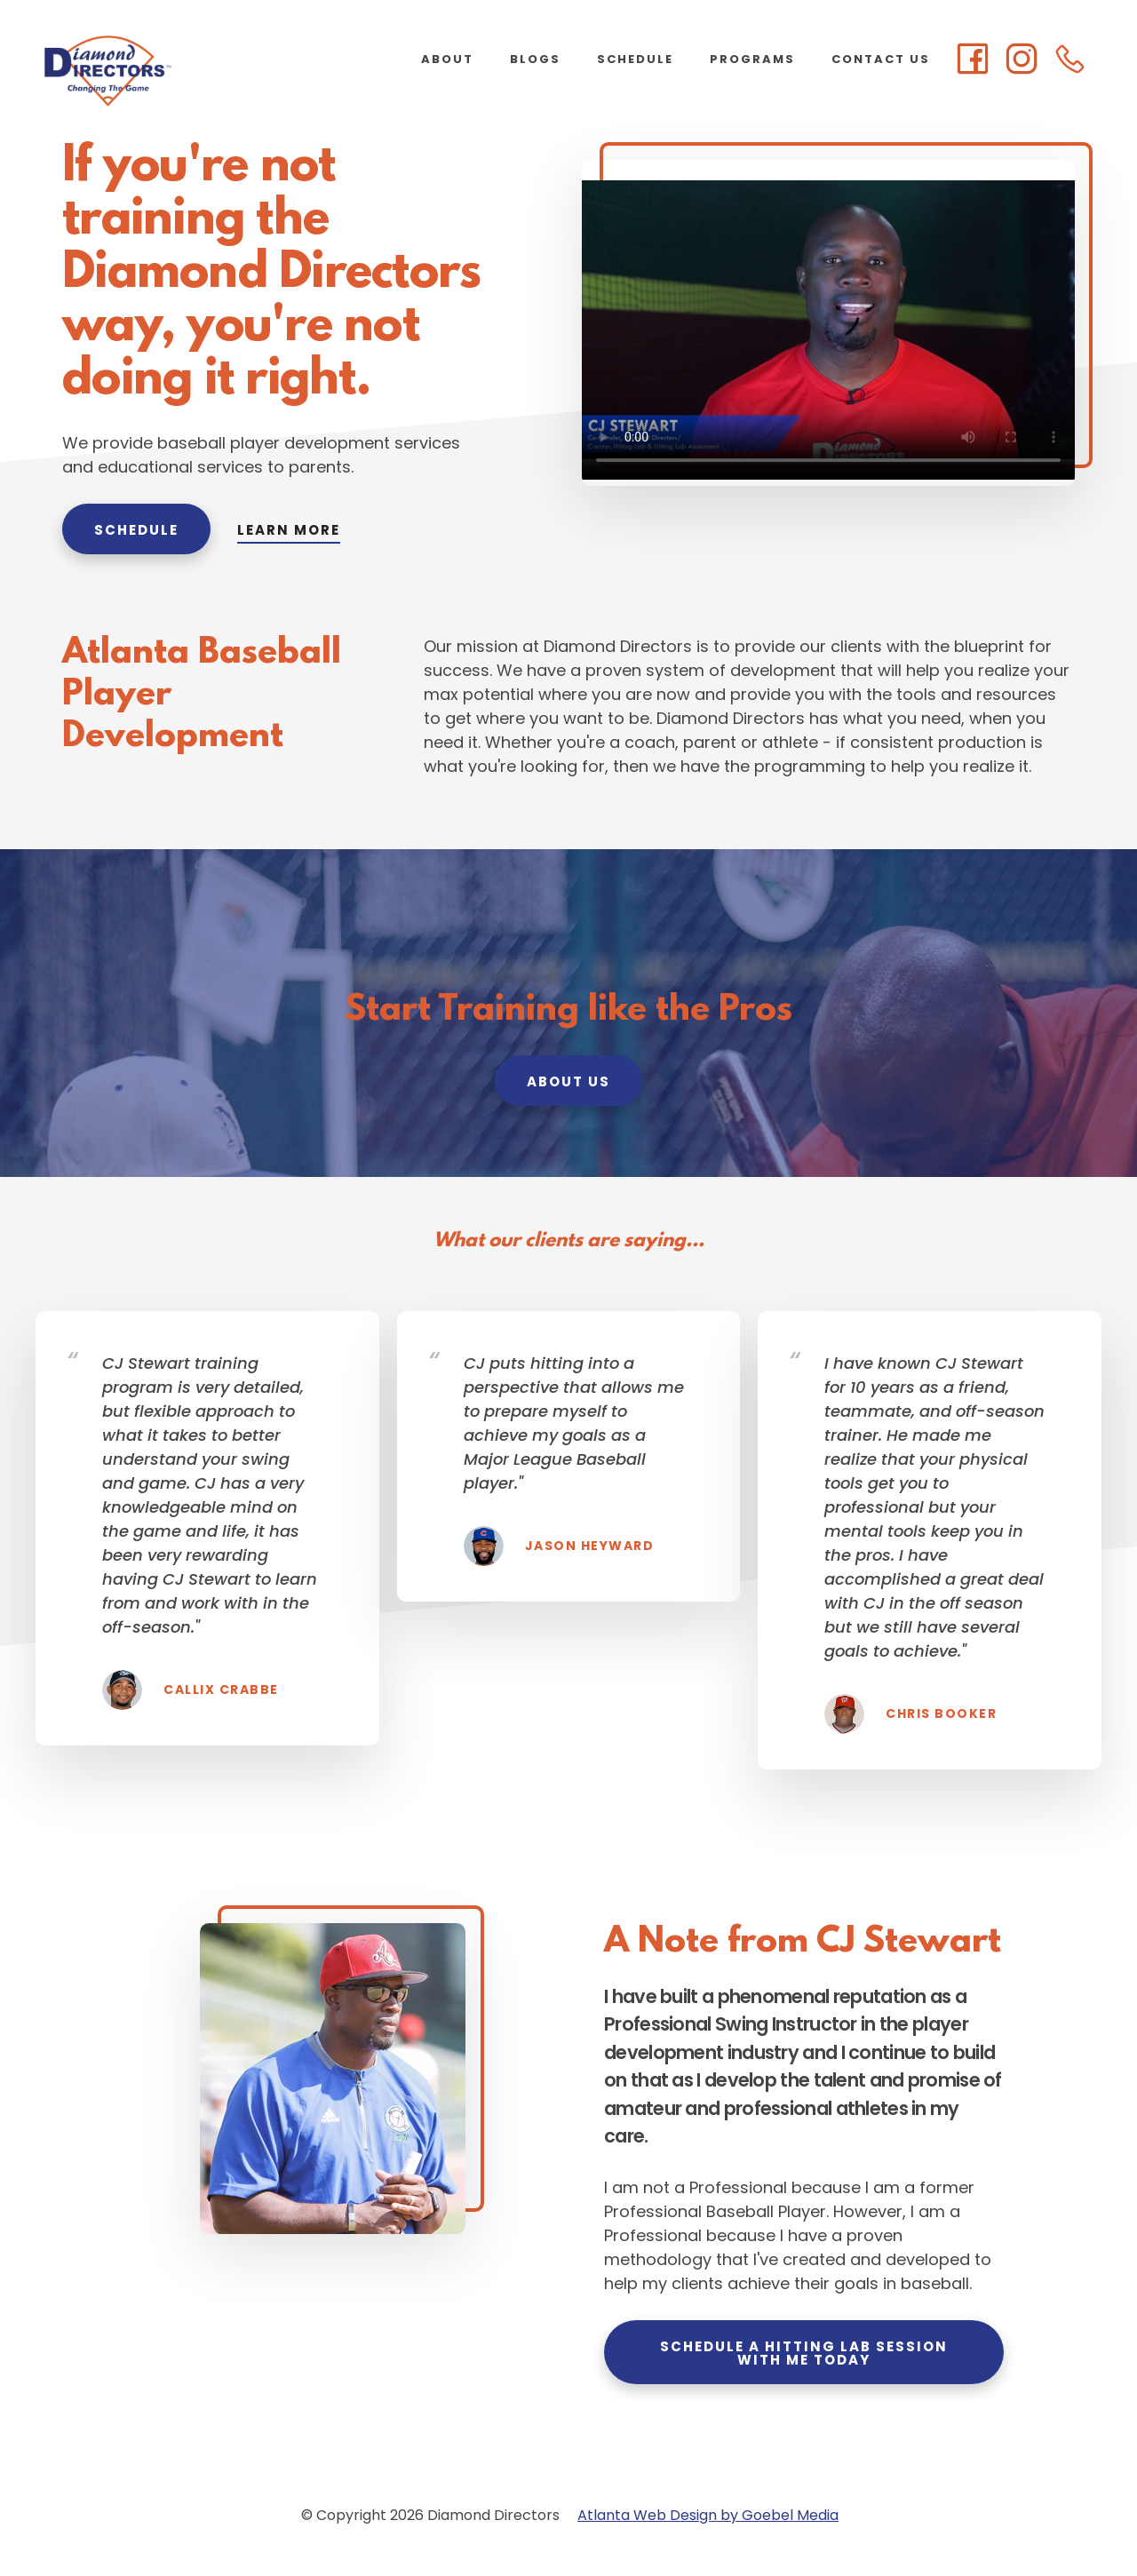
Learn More (288, 530)
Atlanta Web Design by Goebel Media (708, 2515)
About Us (568, 1081)
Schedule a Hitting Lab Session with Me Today (804, 2353)
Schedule (136, 530)
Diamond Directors (177, 71)
